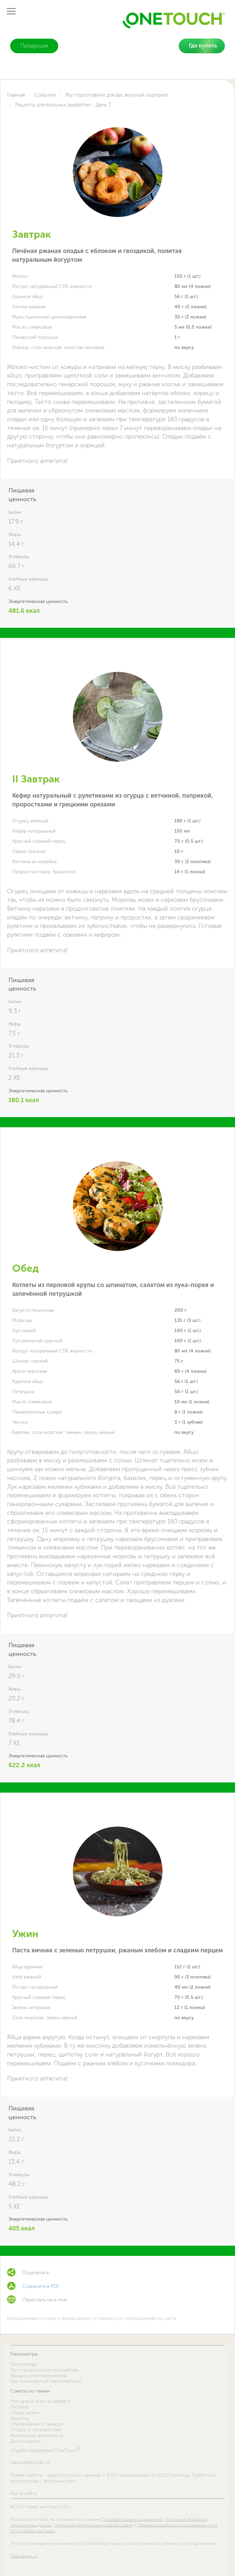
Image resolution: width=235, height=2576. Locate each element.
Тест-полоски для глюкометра (44, 2370)
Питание (19, 2407)
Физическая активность (36, 2435)
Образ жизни (24, 2413)
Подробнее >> (24, 2556)
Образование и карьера (36, 2424)
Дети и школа (25, 2441)
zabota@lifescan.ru (29, 2462)
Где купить (203, 45)
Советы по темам (30, 2391)
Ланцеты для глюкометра (38, 2376)
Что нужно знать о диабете (40, 2401)
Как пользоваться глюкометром (45, 2381)
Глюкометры (24, 2354)
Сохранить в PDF (40, 2286)
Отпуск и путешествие (36, 2430)
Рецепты (19, 2418)
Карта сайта (23, 2493)
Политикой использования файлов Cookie (93, 2525)
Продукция (34, 45)
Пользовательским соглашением (132, 2519)
